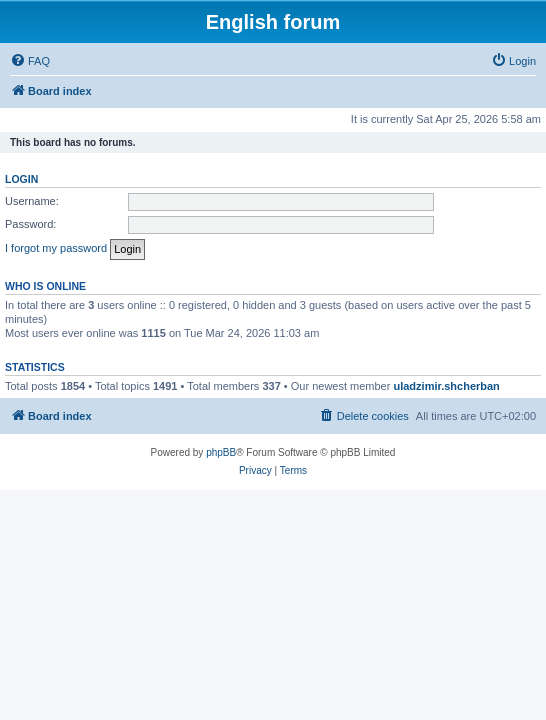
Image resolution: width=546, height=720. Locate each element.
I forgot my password (56, 248)
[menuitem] (30, 61)
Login (21, 179)
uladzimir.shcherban (446, 386)
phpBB (221, 452)
